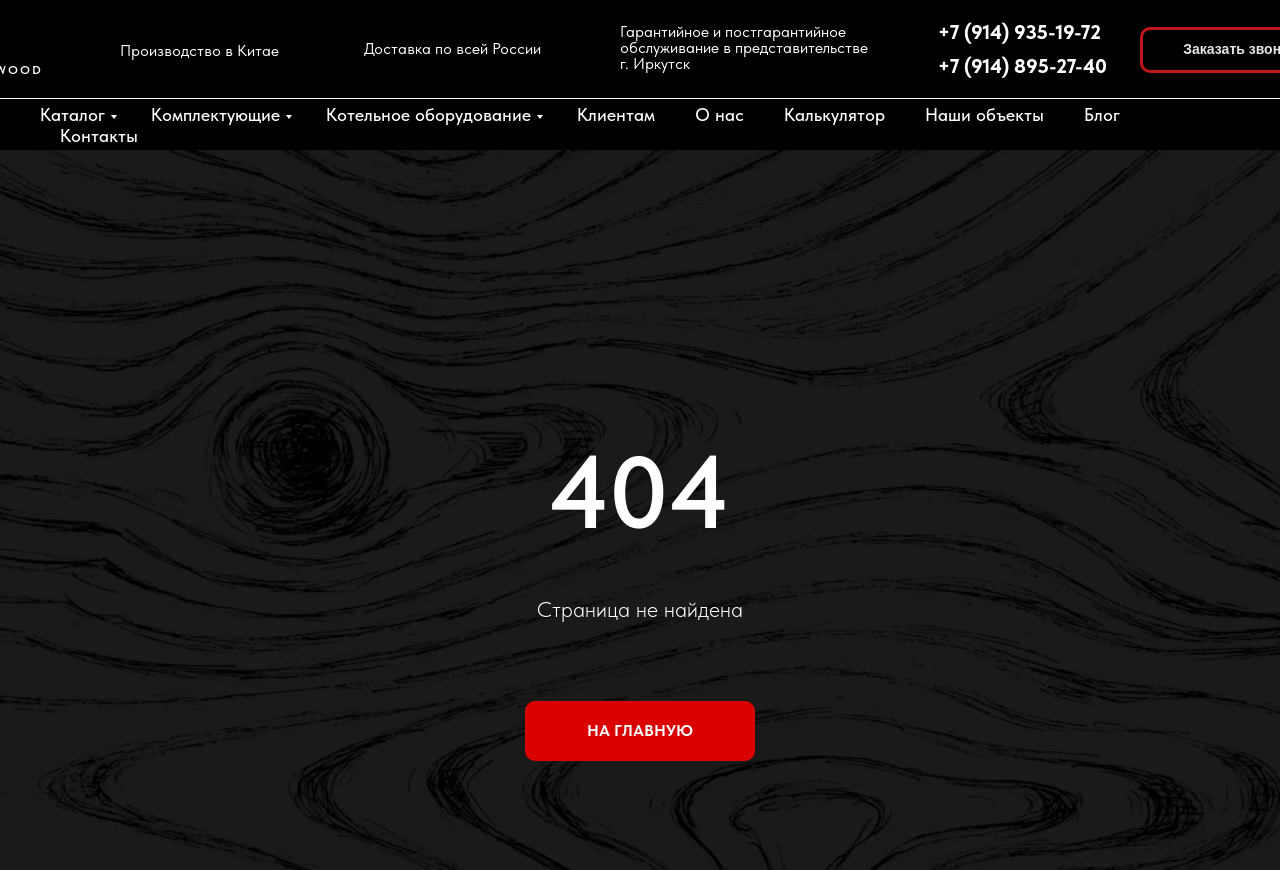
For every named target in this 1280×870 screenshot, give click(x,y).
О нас (719, 114)
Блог (1102, 114)
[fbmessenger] (1220, 125)
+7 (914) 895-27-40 (1022, 66)
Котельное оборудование (428, 114)
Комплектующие (215, 114)
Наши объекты (984, 114)
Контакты (99, 135)
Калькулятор (834, 114)
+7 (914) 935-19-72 (1019, 32)
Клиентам (616, 114)
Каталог (72, 114)
